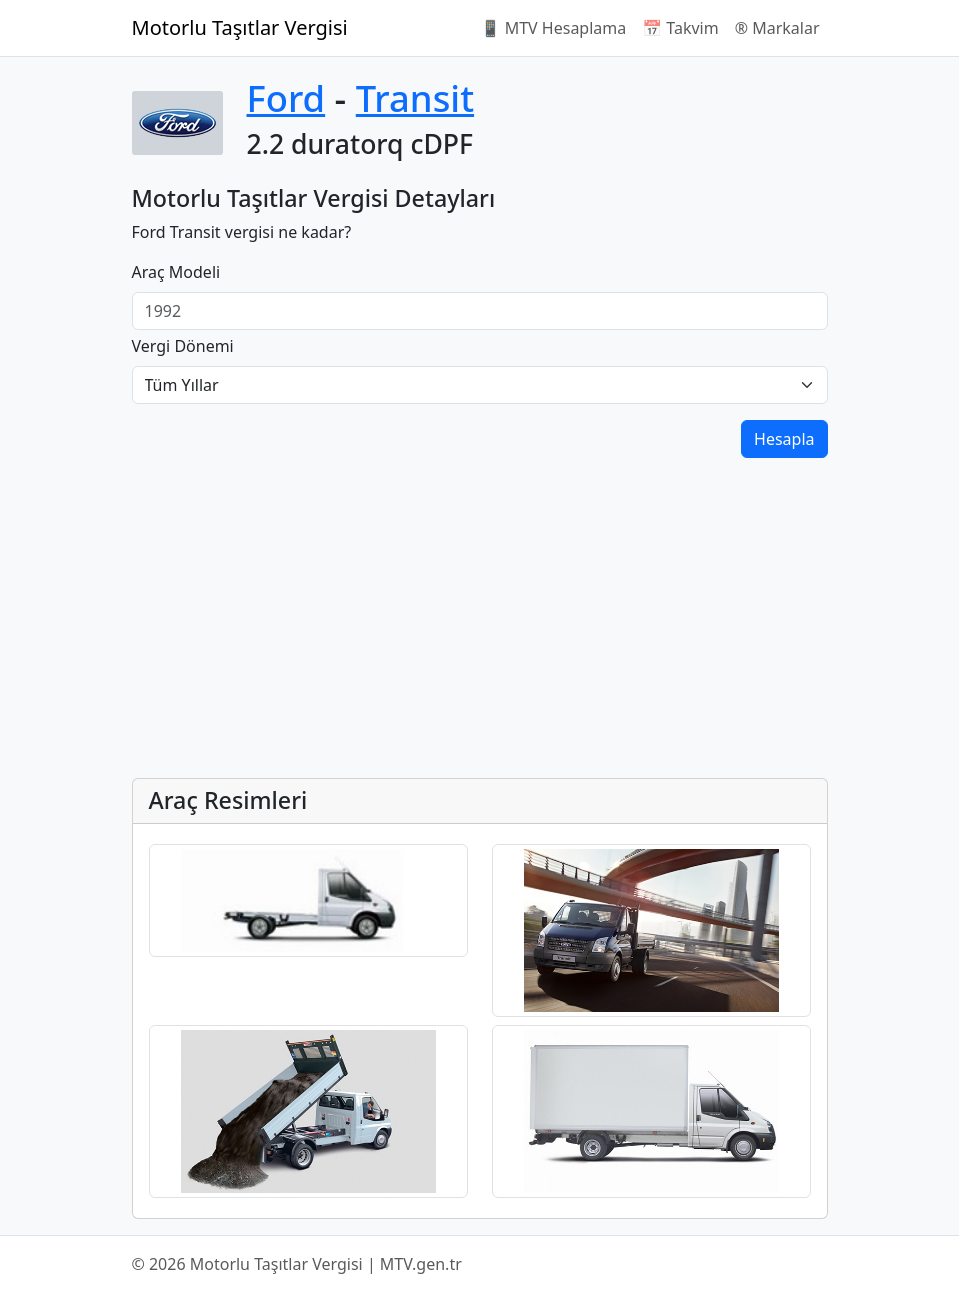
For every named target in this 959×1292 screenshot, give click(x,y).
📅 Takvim (680, 28)
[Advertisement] (480, 622)
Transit (415, 98)
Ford (286, 98)
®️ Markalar (777, 28)
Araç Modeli (176, 272)
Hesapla (784, 439)
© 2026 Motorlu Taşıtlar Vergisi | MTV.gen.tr (297, 1264)
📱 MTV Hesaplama (554, 28)
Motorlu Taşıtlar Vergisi (240, 27)
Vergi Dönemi (183, 346)
